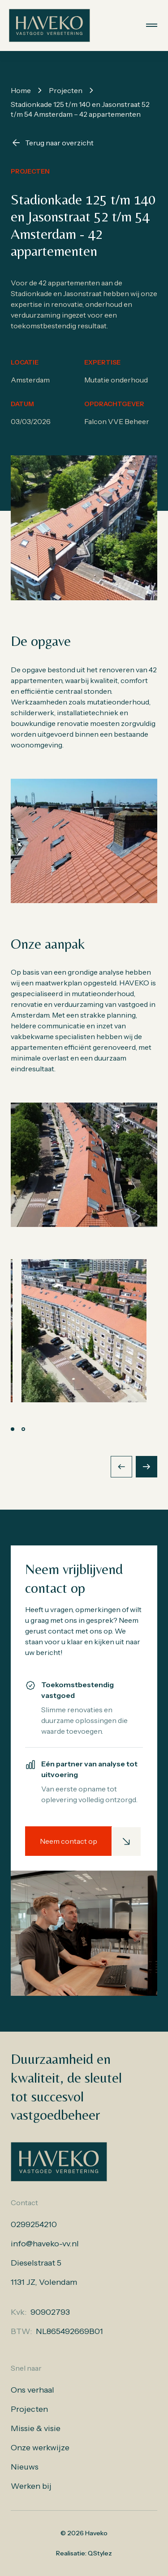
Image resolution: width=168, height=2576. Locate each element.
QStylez (100, 2553)
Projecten (65, 90)
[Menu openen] (151, 25)
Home (21, 90)
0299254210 (34, 2224)
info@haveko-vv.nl (45, 2244)
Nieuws (25, 2467)
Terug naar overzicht (52, 142)
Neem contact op (68, 1841)
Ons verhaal (32, 2390)
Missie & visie (35, 2428)
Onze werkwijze (40, 2448)
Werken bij (31, 2486)
